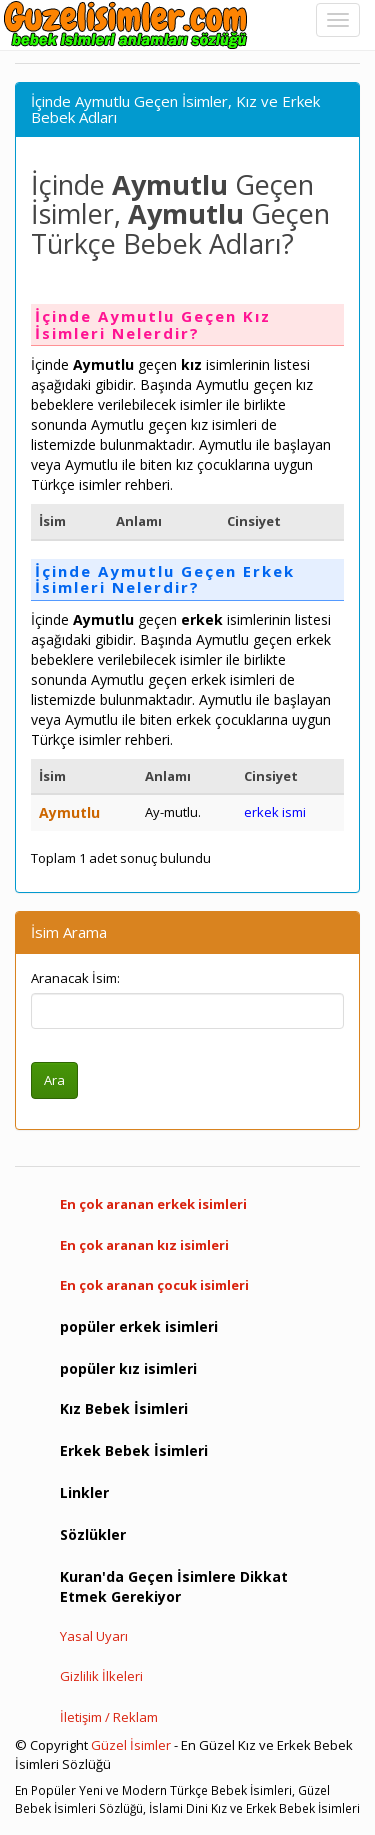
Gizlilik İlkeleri (101, 1676)
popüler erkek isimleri (139, 1326)
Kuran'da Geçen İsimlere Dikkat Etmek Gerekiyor (174, 1586)
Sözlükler (93, 1534)
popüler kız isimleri (128, 1368)
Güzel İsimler (131, 1745)
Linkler (84, 1492)
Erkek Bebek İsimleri (134, 1450)
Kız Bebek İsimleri (124, 1408)
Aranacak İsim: (75, 978)
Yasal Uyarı (94, 1636)
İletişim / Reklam (109, 1717)
